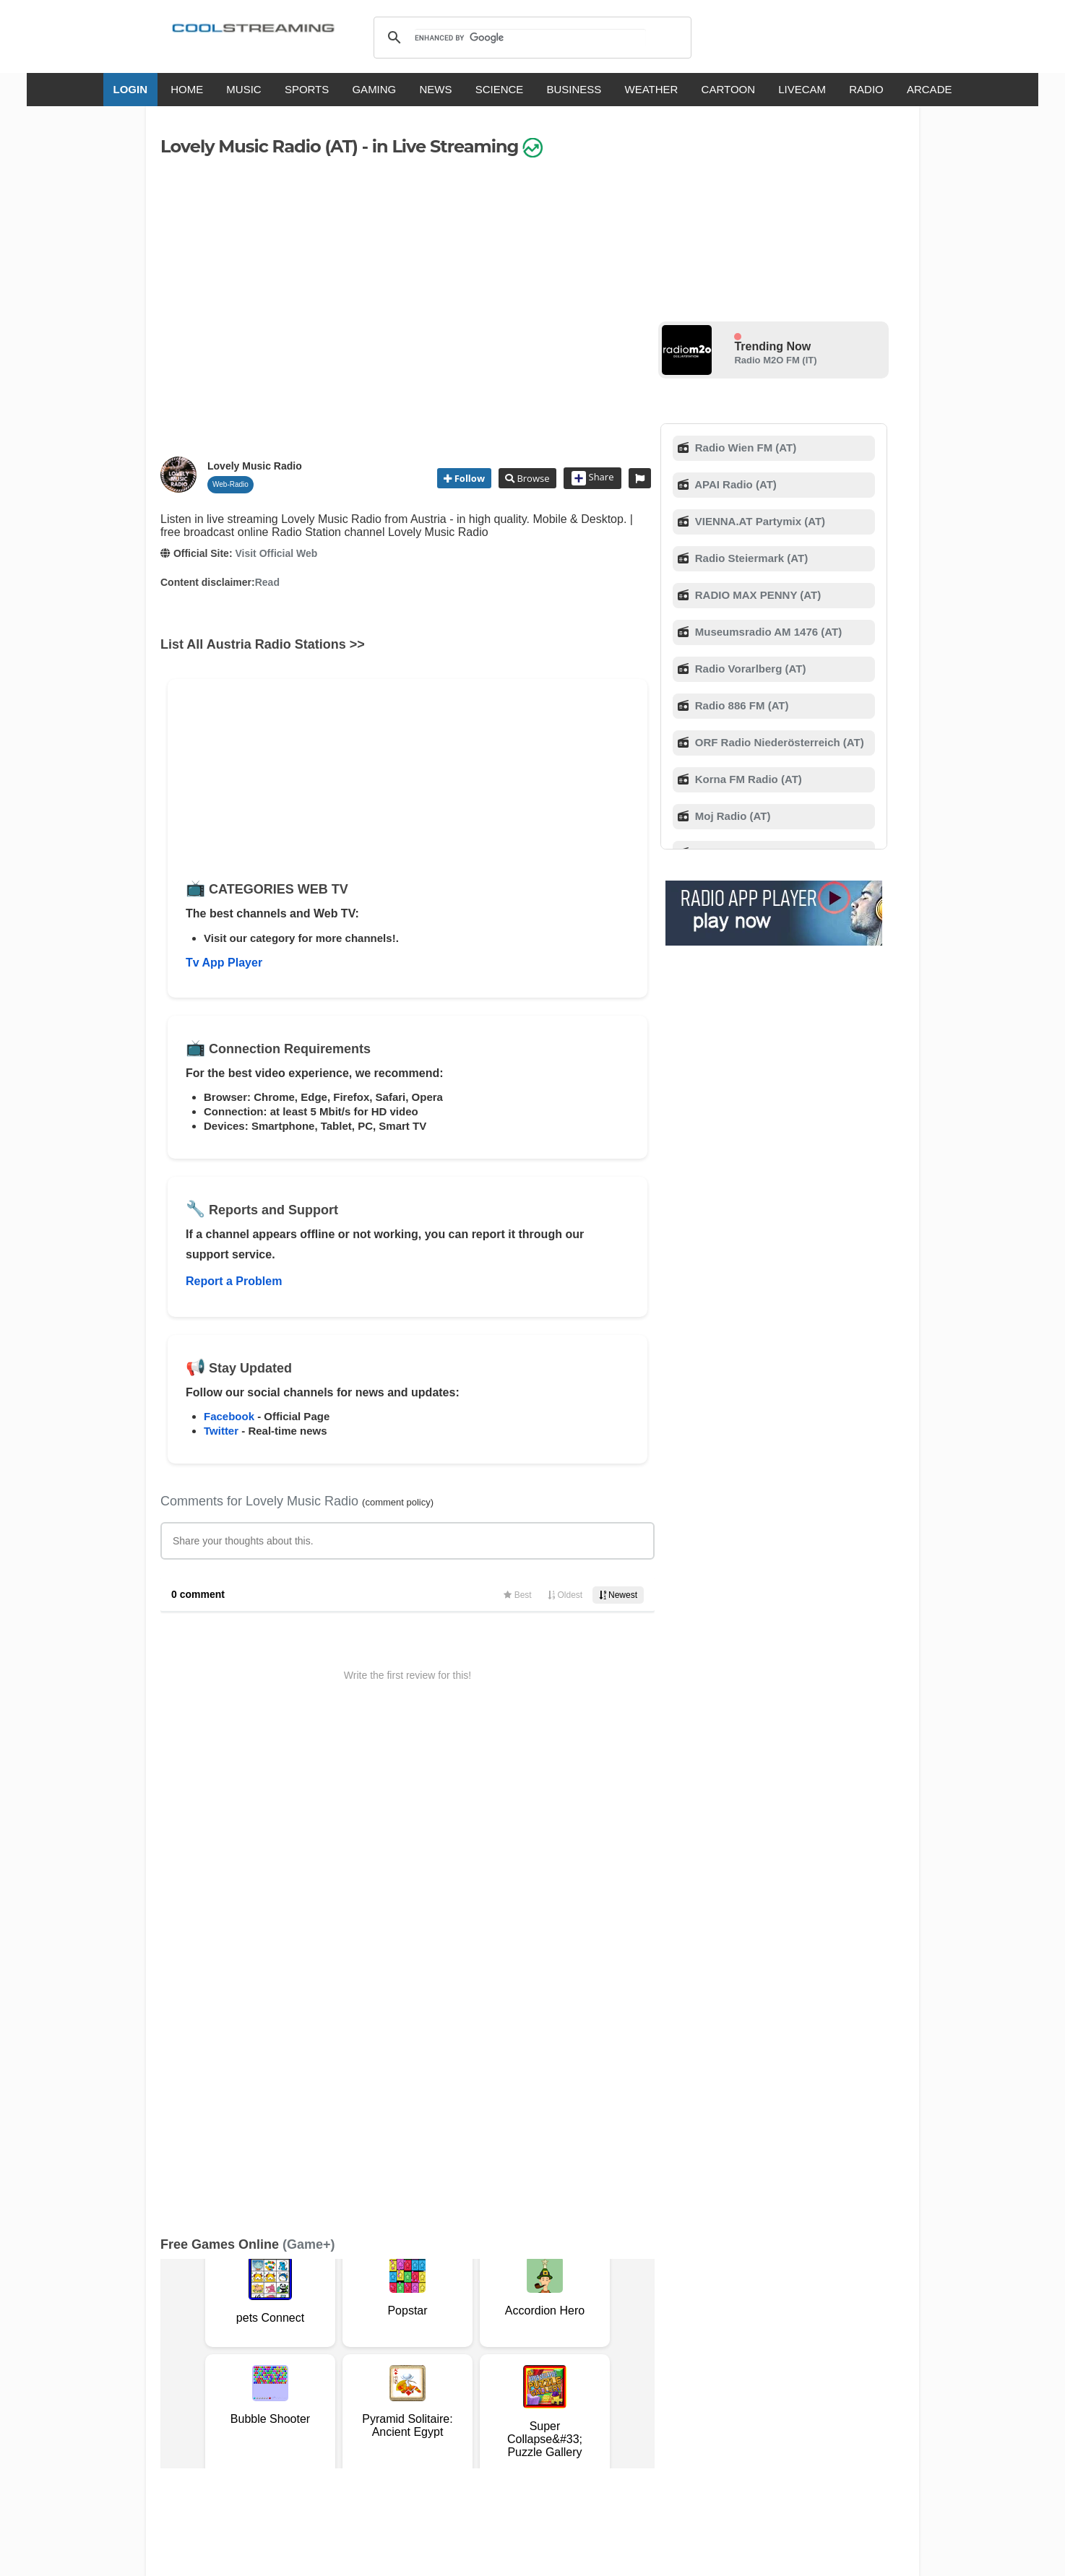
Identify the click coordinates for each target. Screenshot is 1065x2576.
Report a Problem (234, 1281)
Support (346, 2350)
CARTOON (728, 89)
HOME (187, 89)
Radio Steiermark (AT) (750, 558)
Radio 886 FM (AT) (740, 705)
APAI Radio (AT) (734, 484)
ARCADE (929, 89)
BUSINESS (574, 89)
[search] (530, 37)
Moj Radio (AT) (731, 816)
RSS (179, 2350)
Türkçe (723, 2407)
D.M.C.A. (429, 2350)
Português (670, 2407)
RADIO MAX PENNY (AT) (757, 595)
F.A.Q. (387, 2350)
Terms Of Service (227, 2350)
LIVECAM (802, 89)
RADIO (866, 89)
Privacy (529, 2350)
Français (455, 2407)
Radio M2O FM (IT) (775, 360)
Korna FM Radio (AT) (747, 779)
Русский (612, 2407)
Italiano (405, 2407)
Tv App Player (224, 962)
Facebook (229, 1416)
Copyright (481, 2350)
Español (508, 2407)
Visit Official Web (276, 553)
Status (261, 2364)
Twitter (221, 1431)
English (357, 2407)
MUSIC (243, 89)
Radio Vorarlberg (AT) (749, 668)
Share (593, 478)
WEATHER (651, 89)
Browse (531, 478)
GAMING (374, 89)
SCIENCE (499, 89)
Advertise (617, 2350)
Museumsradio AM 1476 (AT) (767, 632)
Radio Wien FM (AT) (744, 447)
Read (267, 582)
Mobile (571, 2350)
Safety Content (204, 2364)
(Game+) (309, 1768)
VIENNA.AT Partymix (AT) (758, 521)
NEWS (435, 89)
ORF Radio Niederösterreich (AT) (778, 742)
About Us (298, 2350)
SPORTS (307, 89)
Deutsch (559, 2407)
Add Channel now (521, 2246)
